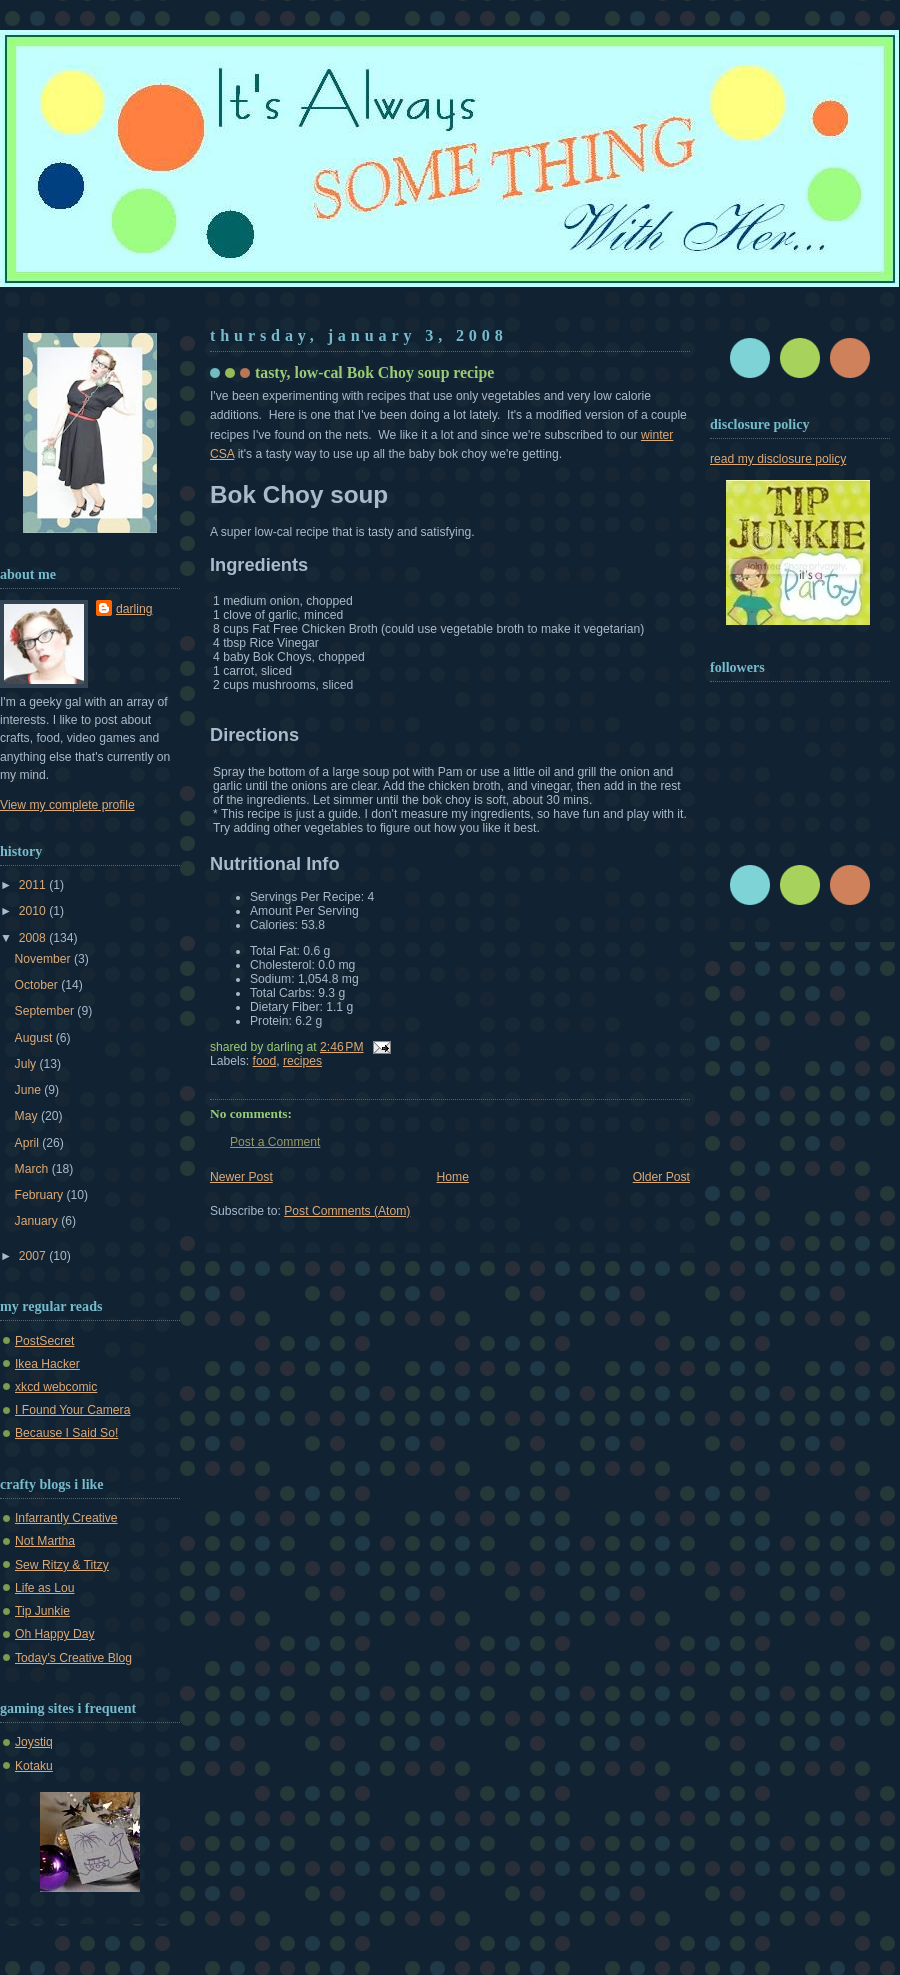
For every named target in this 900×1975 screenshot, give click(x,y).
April (29, 1143)
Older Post (661, 1177)
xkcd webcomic (56, 1387)
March (33, 1169)
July (27, 1064)
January (38, 1221)
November (44, 959)
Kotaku (34, 1766)
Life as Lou (44, 1588)
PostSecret (44, 1341)
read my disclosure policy (778, 459)
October (38, 985)
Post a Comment (275, 1142)
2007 (34, 1256)
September (46, 1011)
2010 (34, 911)
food (265, 1061)
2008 (34, 938)
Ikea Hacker (47, 1364)
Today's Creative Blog (73, 1658)
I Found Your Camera (72, 1410)
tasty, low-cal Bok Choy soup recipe (374, 372)
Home (453, 1177)
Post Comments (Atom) (347, 1211)
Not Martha (45, 1541)
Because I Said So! (66, 1433)
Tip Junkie (42, 1611)
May (28, 1116)
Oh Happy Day (55, 1634)
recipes (302, 1061)
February (41, 1195)
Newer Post (241, 1177)
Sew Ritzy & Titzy (62, 1565)
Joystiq (34, 1742)
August (35, 1038)
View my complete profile (67, 805)
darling (134, 609)
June (30, 1090)
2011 (34, 885)
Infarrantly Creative (66, 1518)
